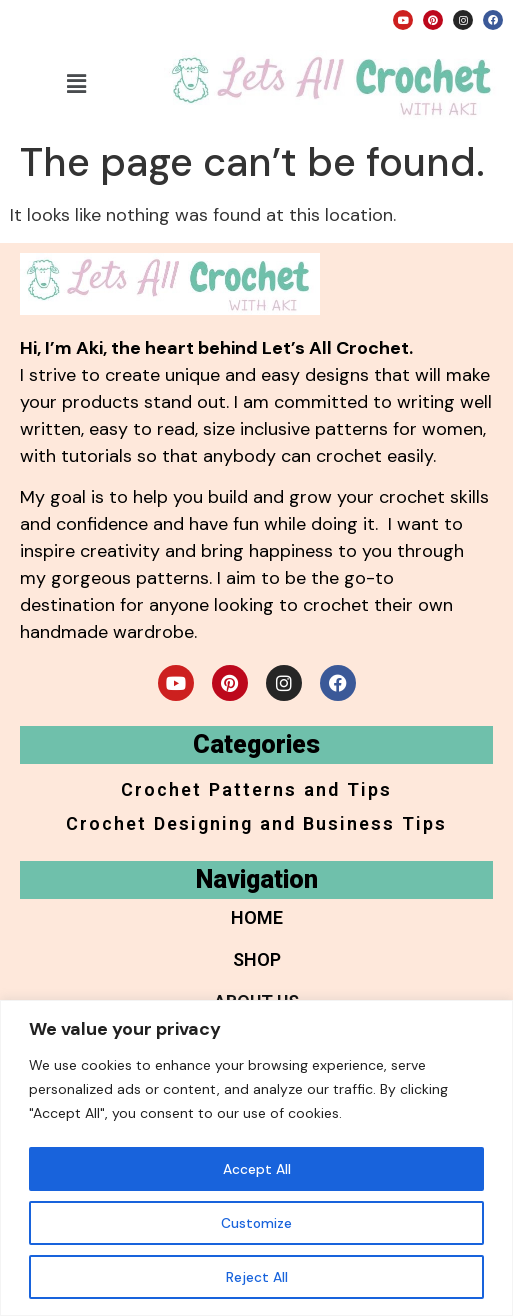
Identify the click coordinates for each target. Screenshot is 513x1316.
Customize (257, 1223)
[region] (256, 1158)
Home (257, 917)
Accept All (257, 1169)
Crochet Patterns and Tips (256, 789)
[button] (77, 85)
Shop (257, 959)
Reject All (257, 1277)
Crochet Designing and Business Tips (256, 823)
